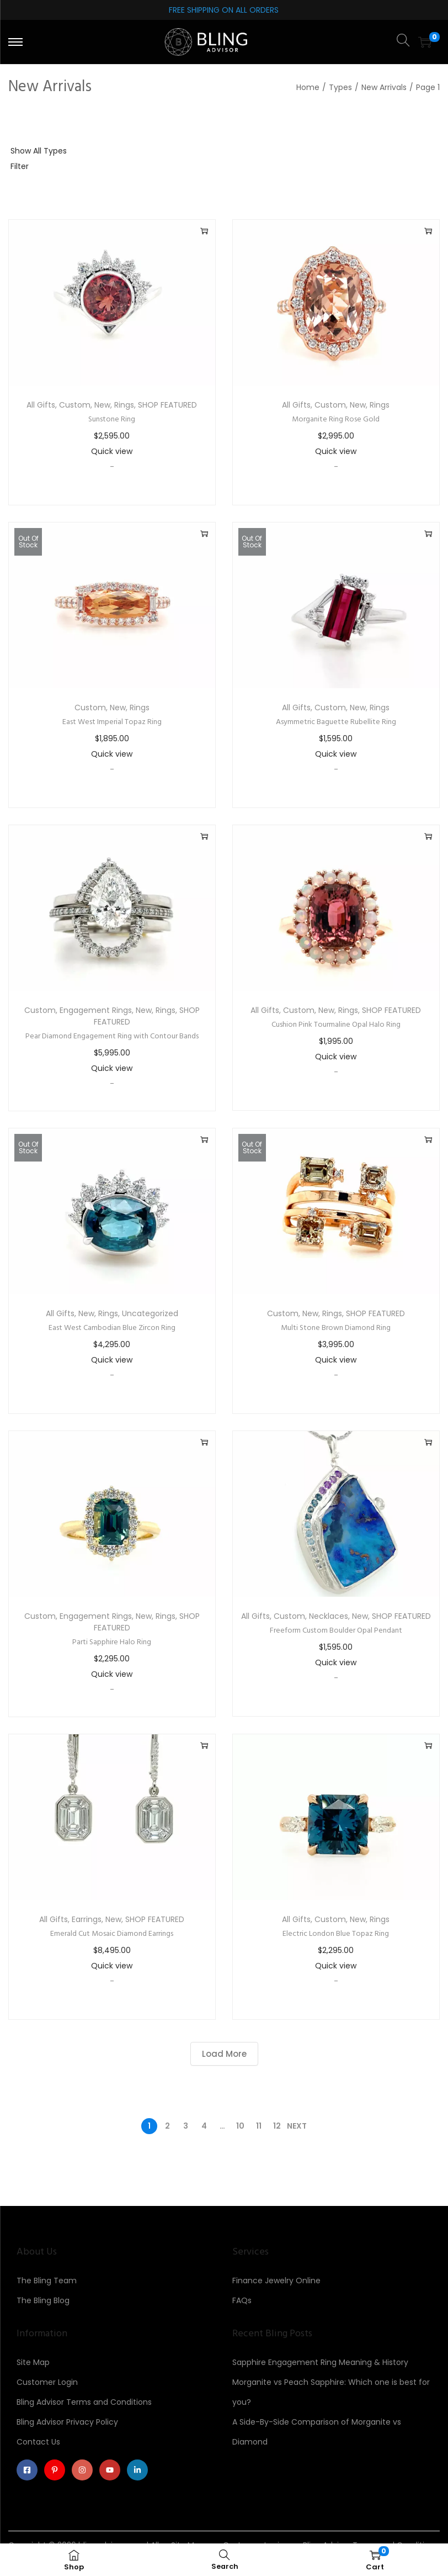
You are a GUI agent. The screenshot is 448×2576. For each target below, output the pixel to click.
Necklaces (328, 1616)
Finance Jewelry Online (276, 2280)
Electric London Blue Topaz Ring (335, 1934)
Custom (74, 404)
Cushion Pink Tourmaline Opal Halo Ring (336, 1024)
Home (307, 87)
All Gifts (40, 404)
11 (259, 2125)
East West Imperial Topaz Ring (112, 722)
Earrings (87, 1919)
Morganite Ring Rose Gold (336, 419)
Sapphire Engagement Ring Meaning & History (320, 2362)
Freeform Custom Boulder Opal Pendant (336, 1630)
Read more (204, 533)
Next (297, 2125)
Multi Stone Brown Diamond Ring (336, 1328)
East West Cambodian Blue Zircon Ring (112, 1328)
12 (277, 2125)
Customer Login (47, 2382)
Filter (19, 166)
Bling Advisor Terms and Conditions (84, 2402)
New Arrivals (384, 87)
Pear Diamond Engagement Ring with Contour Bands (112, 1036)
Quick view (111, 451)
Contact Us (38, 2441)
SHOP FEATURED (167, 404)
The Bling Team (47, 2280)
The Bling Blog (43, 2300)
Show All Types (38, 150)
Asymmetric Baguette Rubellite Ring (336, 722)
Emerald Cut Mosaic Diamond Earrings (111, 1934)
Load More (224, 2054)
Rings (124, 404)
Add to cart (204, 231)
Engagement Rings (96, 1010)
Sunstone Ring (111, 419)
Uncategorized (150, 1313)
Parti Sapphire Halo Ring (111, 1642)
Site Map (33, 2362)
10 (240, 2125)
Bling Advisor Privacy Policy (67, 2421)
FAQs (242, 2300)
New (102, 404)
